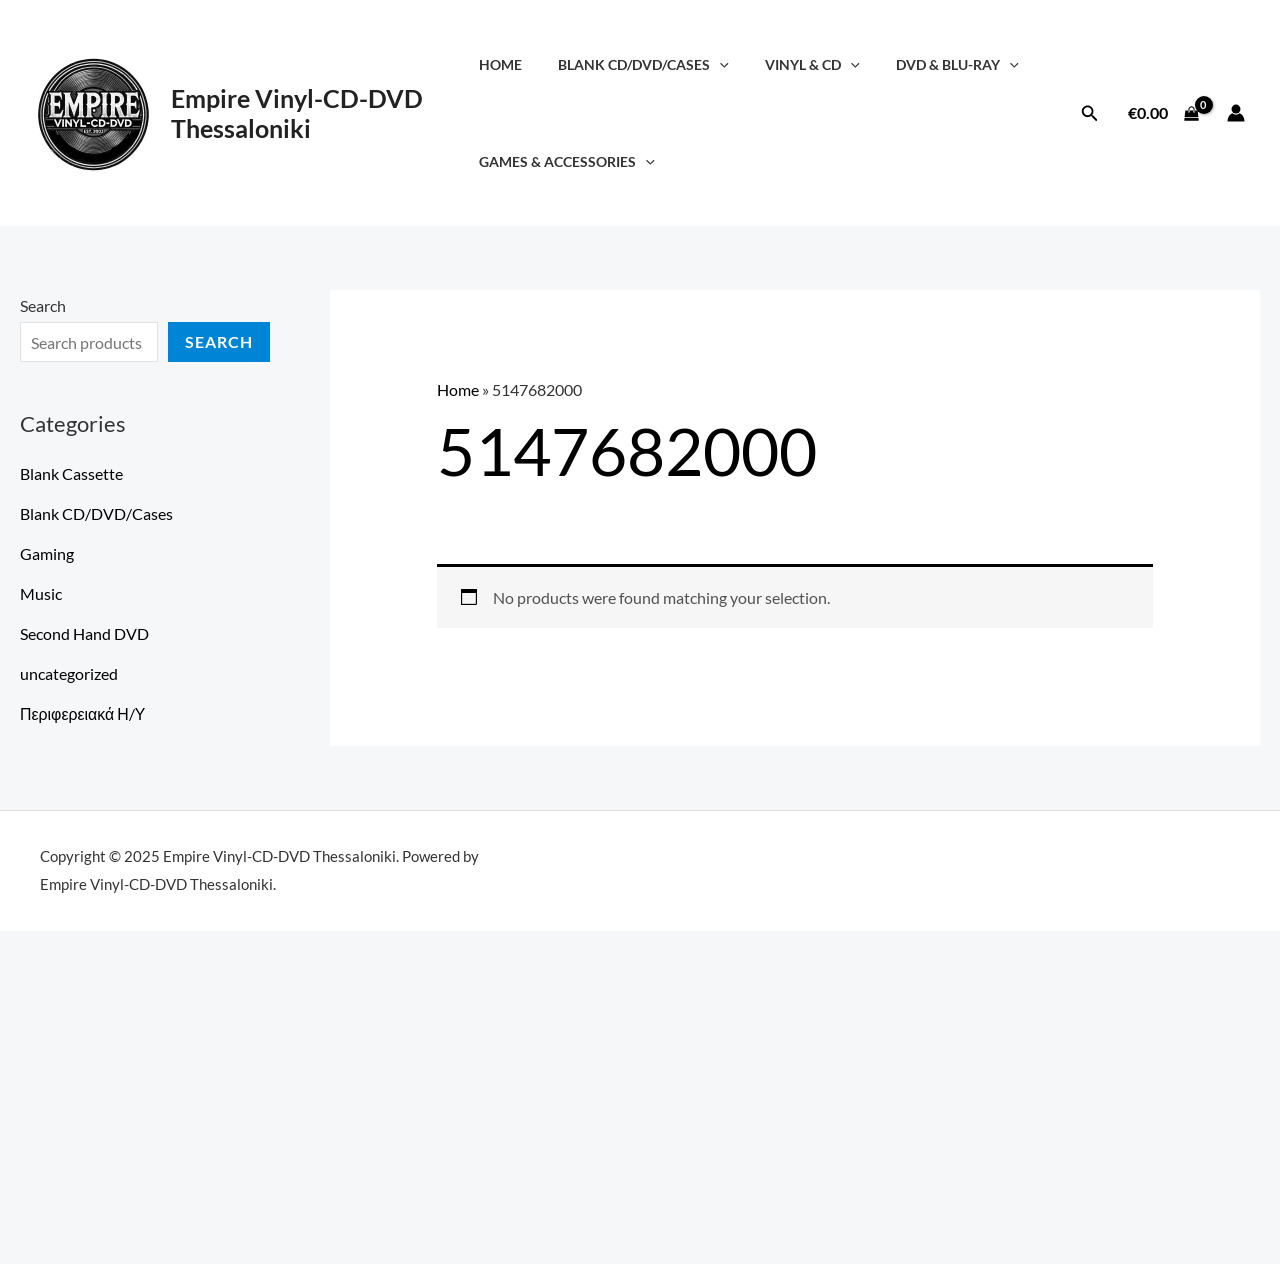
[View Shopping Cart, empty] (1163, 113)
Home (508, 64)
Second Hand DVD (84, 633)
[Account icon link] (1236, 113)
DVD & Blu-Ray (943, 64)
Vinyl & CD (805, 64)
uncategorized (69, 673)
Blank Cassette (71, 473)
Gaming (47, 553)
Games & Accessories (575, 161)
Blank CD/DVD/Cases (644, 64)
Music (41, 593)
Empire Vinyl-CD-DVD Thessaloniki (297, 113)
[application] (720, 64)
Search (43, 305)
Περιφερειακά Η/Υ (83, 713)
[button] (1090, 113)
